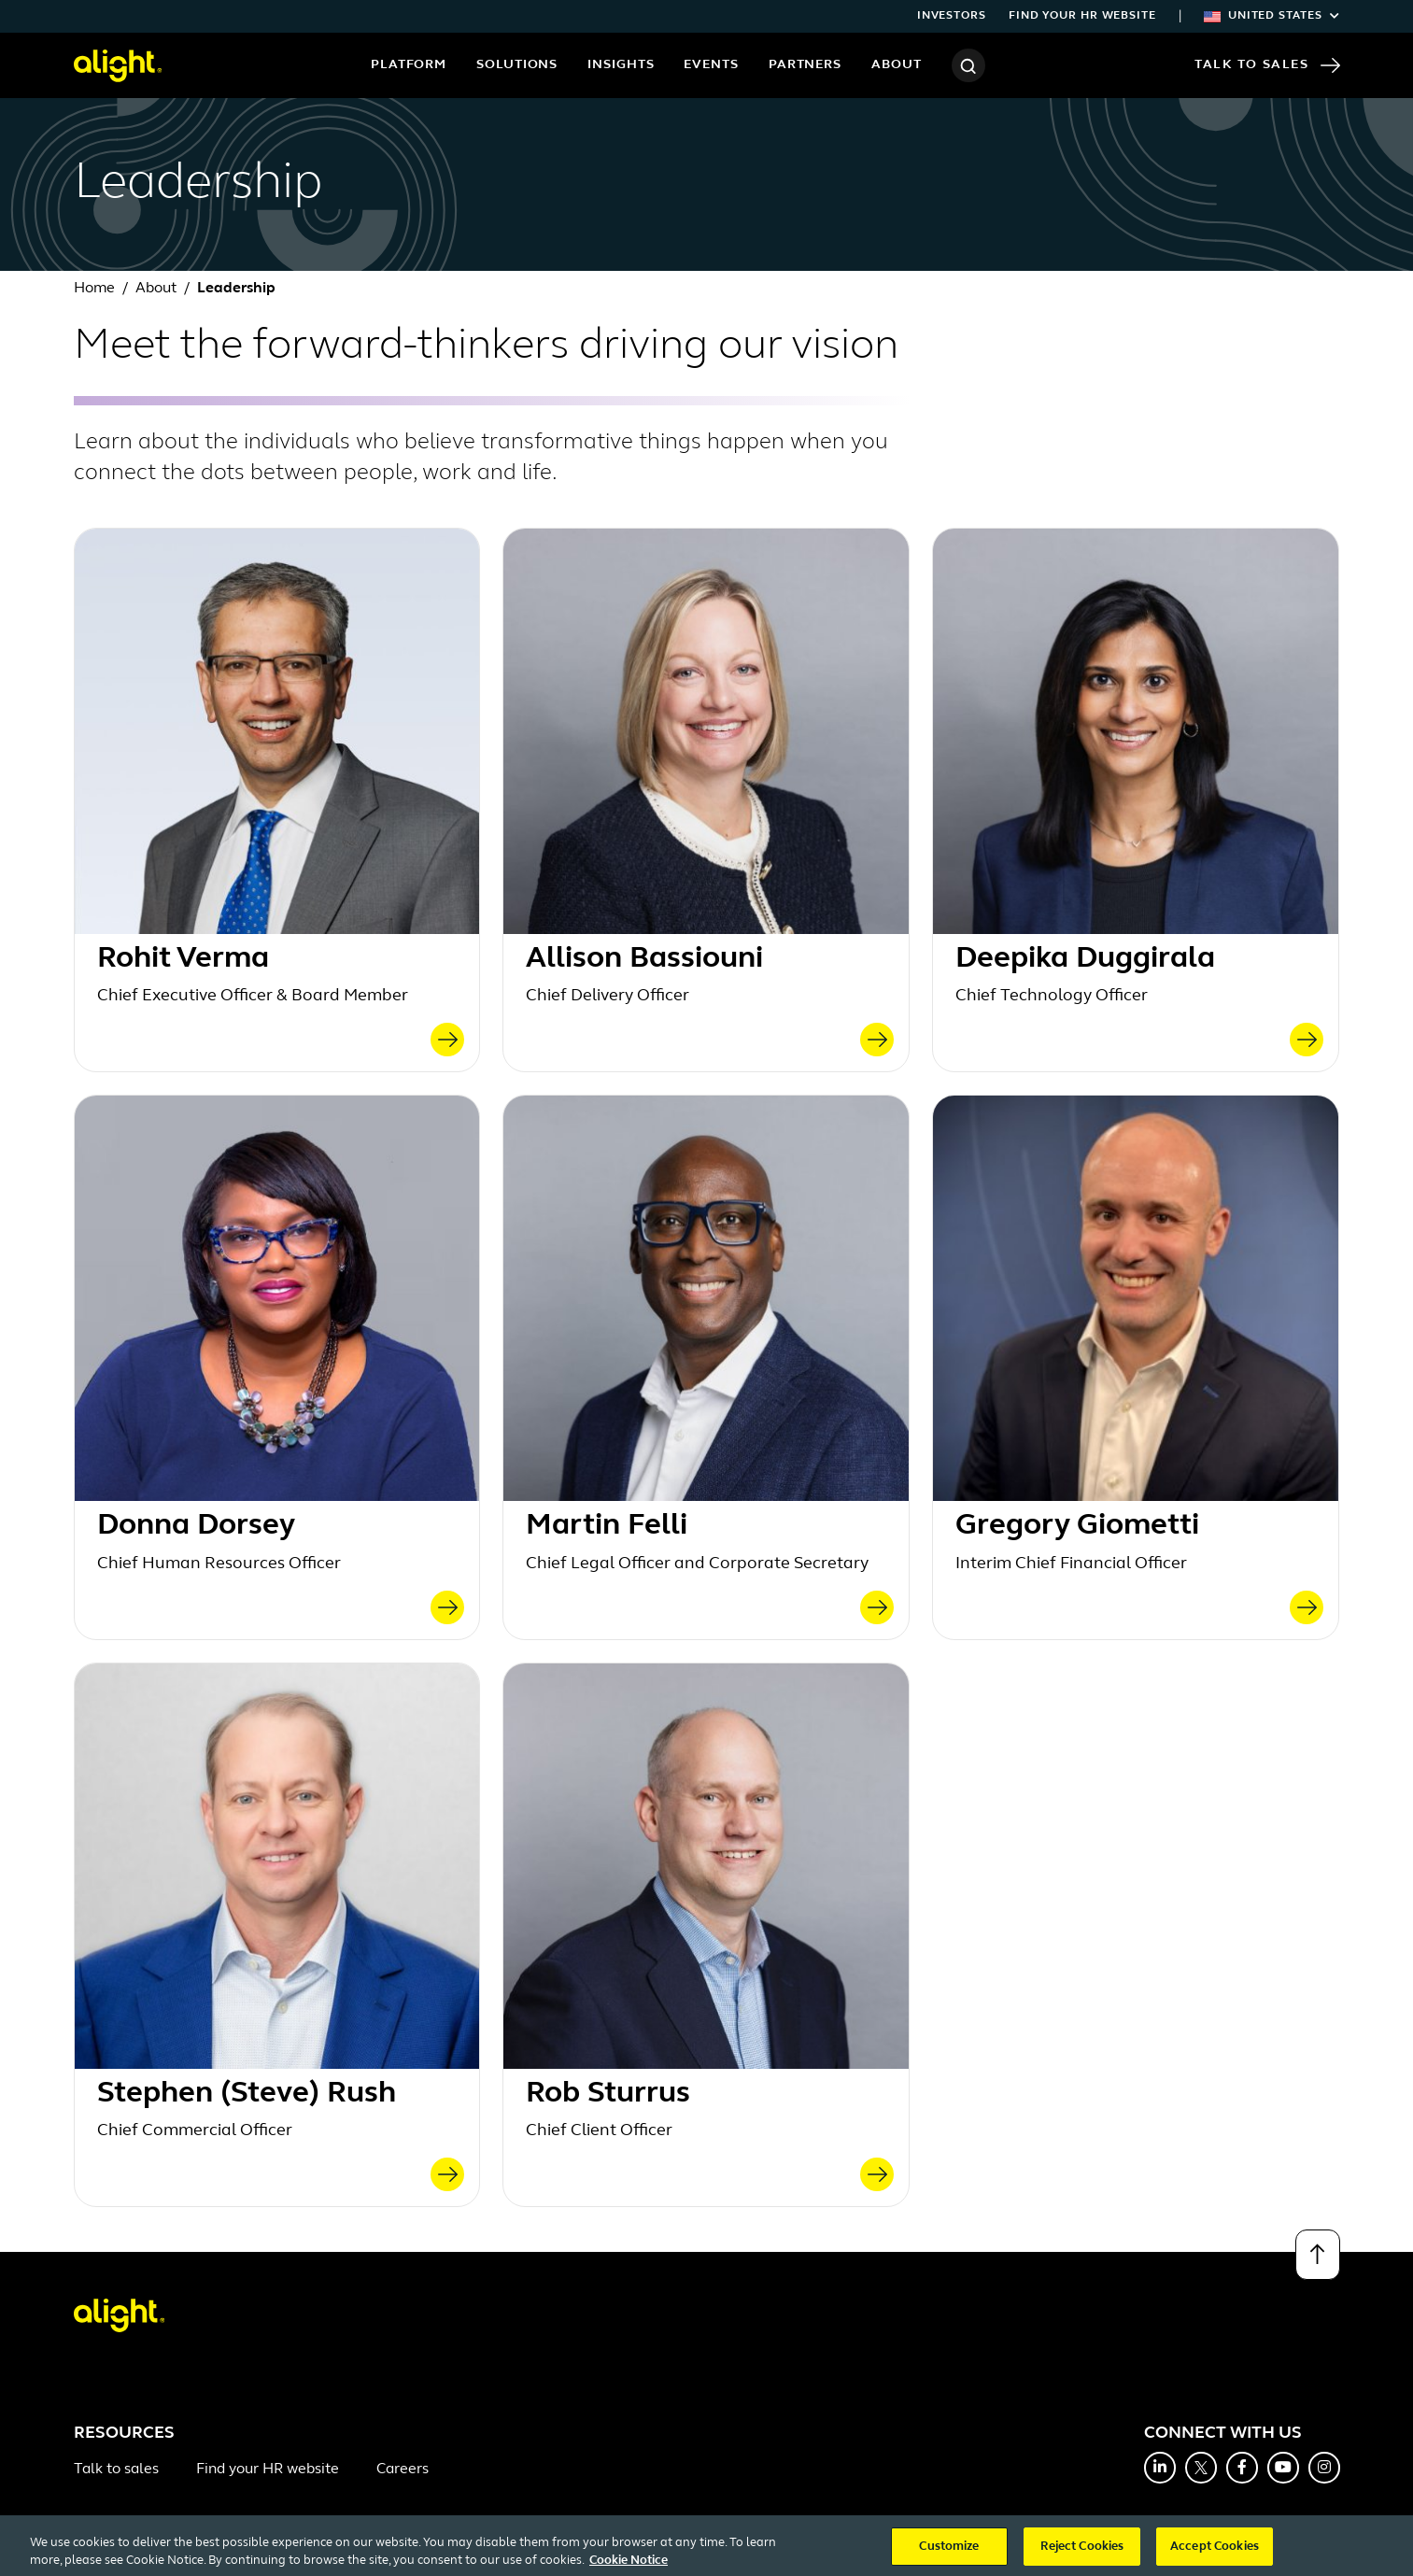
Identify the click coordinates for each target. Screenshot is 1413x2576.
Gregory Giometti (1077, 1526)
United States (1272, 15)
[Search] (968, 65)
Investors (951, 15)
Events (711, 65)
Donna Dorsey (196, 1526)
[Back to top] (1317, 2254)
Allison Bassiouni (644, 959)
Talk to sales (116, 2469)
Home (94, 288)
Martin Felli (606, 1526)
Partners (805, 65)
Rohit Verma (183, 959)
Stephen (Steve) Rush (246, 2094)
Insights (620, 65)
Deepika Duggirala (1085, 959)
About (896, 65)
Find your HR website (1082, 15)
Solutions (517, 65)
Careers (402, 2469)
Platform (408, 65)
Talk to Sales (1266, 65)
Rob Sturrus (608, 2094)
